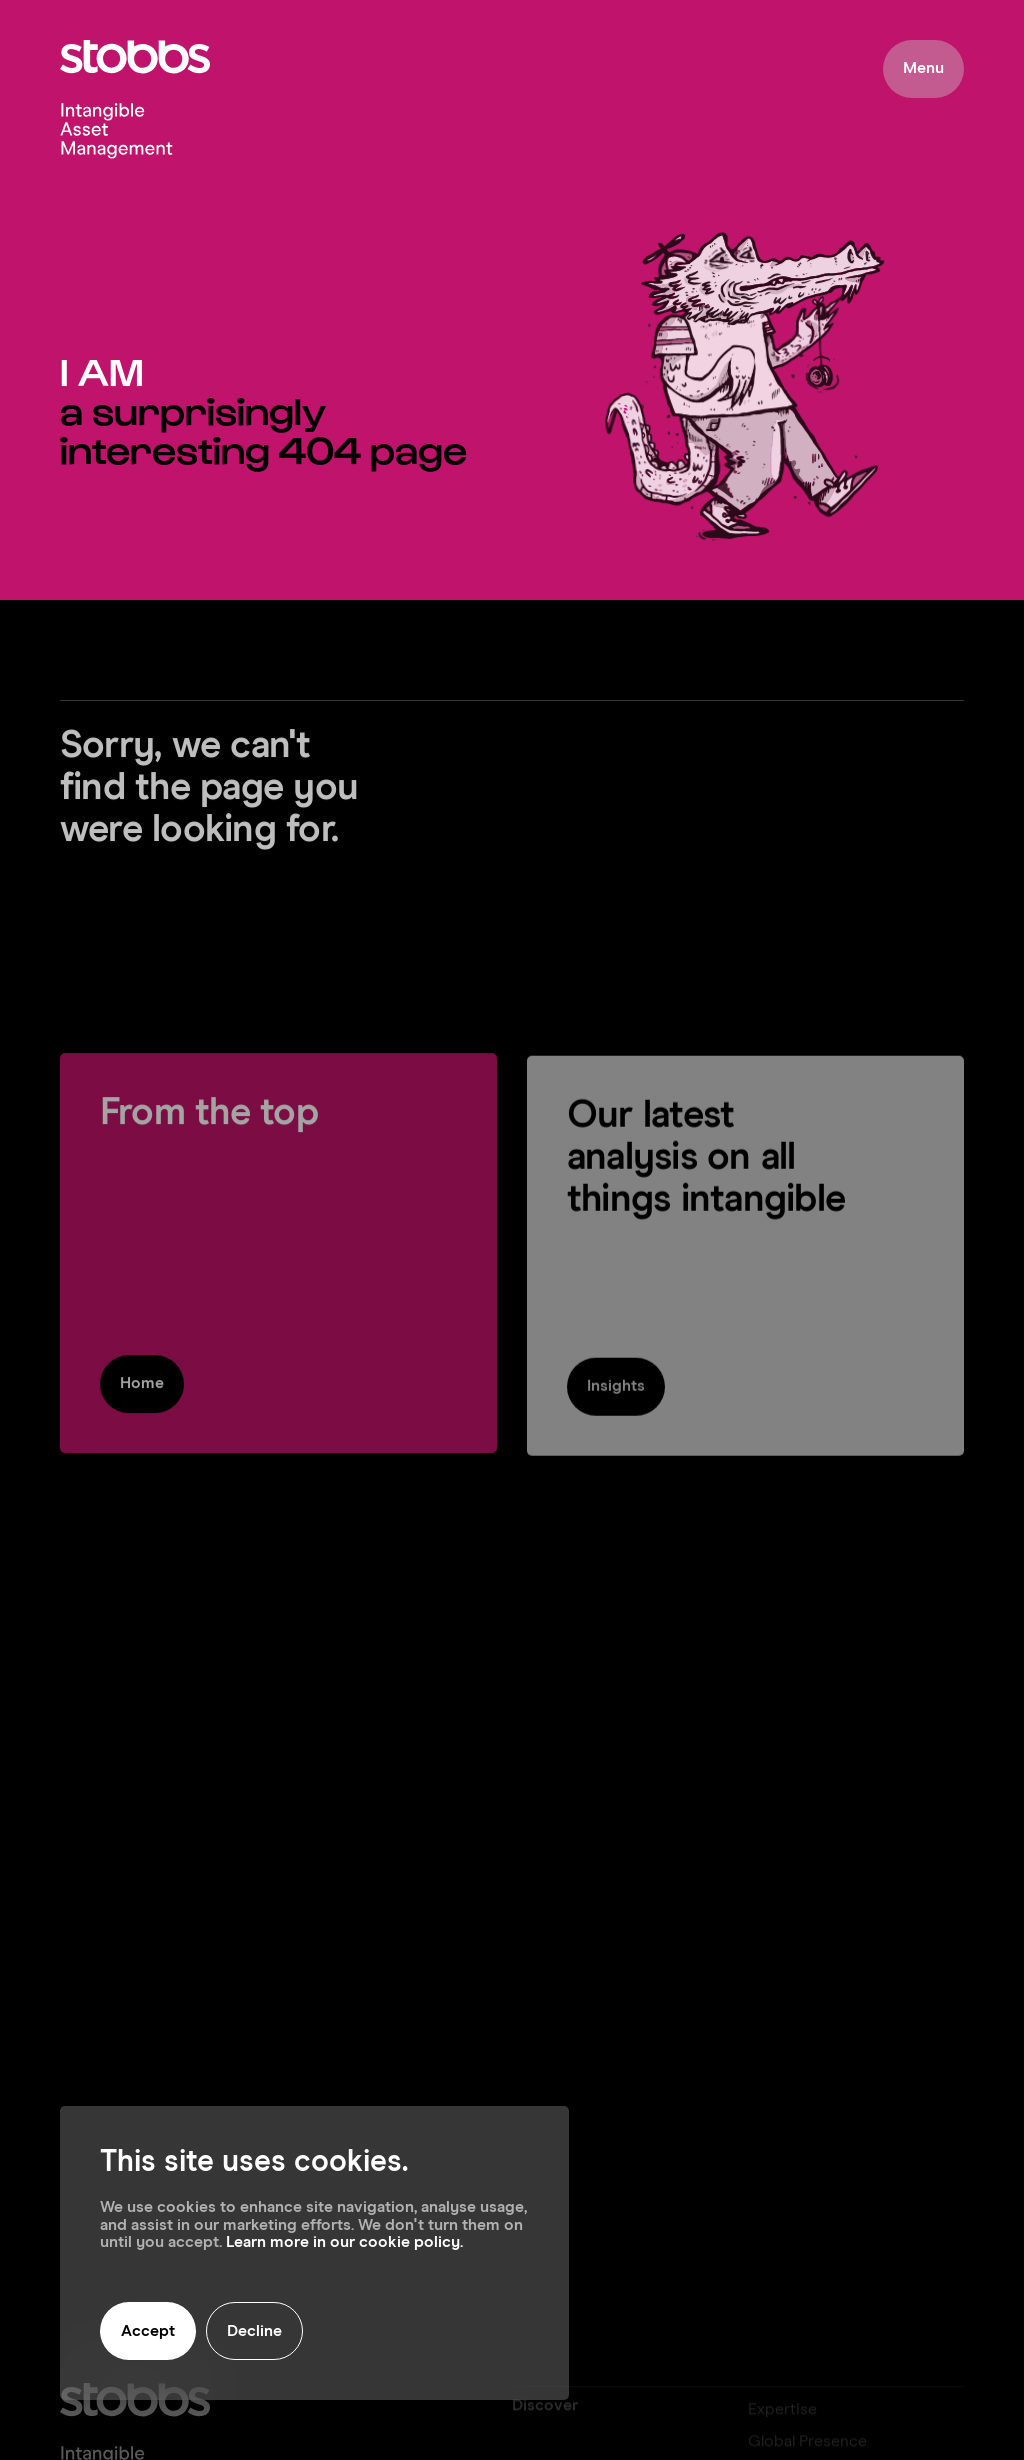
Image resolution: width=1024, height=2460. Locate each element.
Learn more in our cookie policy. (344, 2242)
